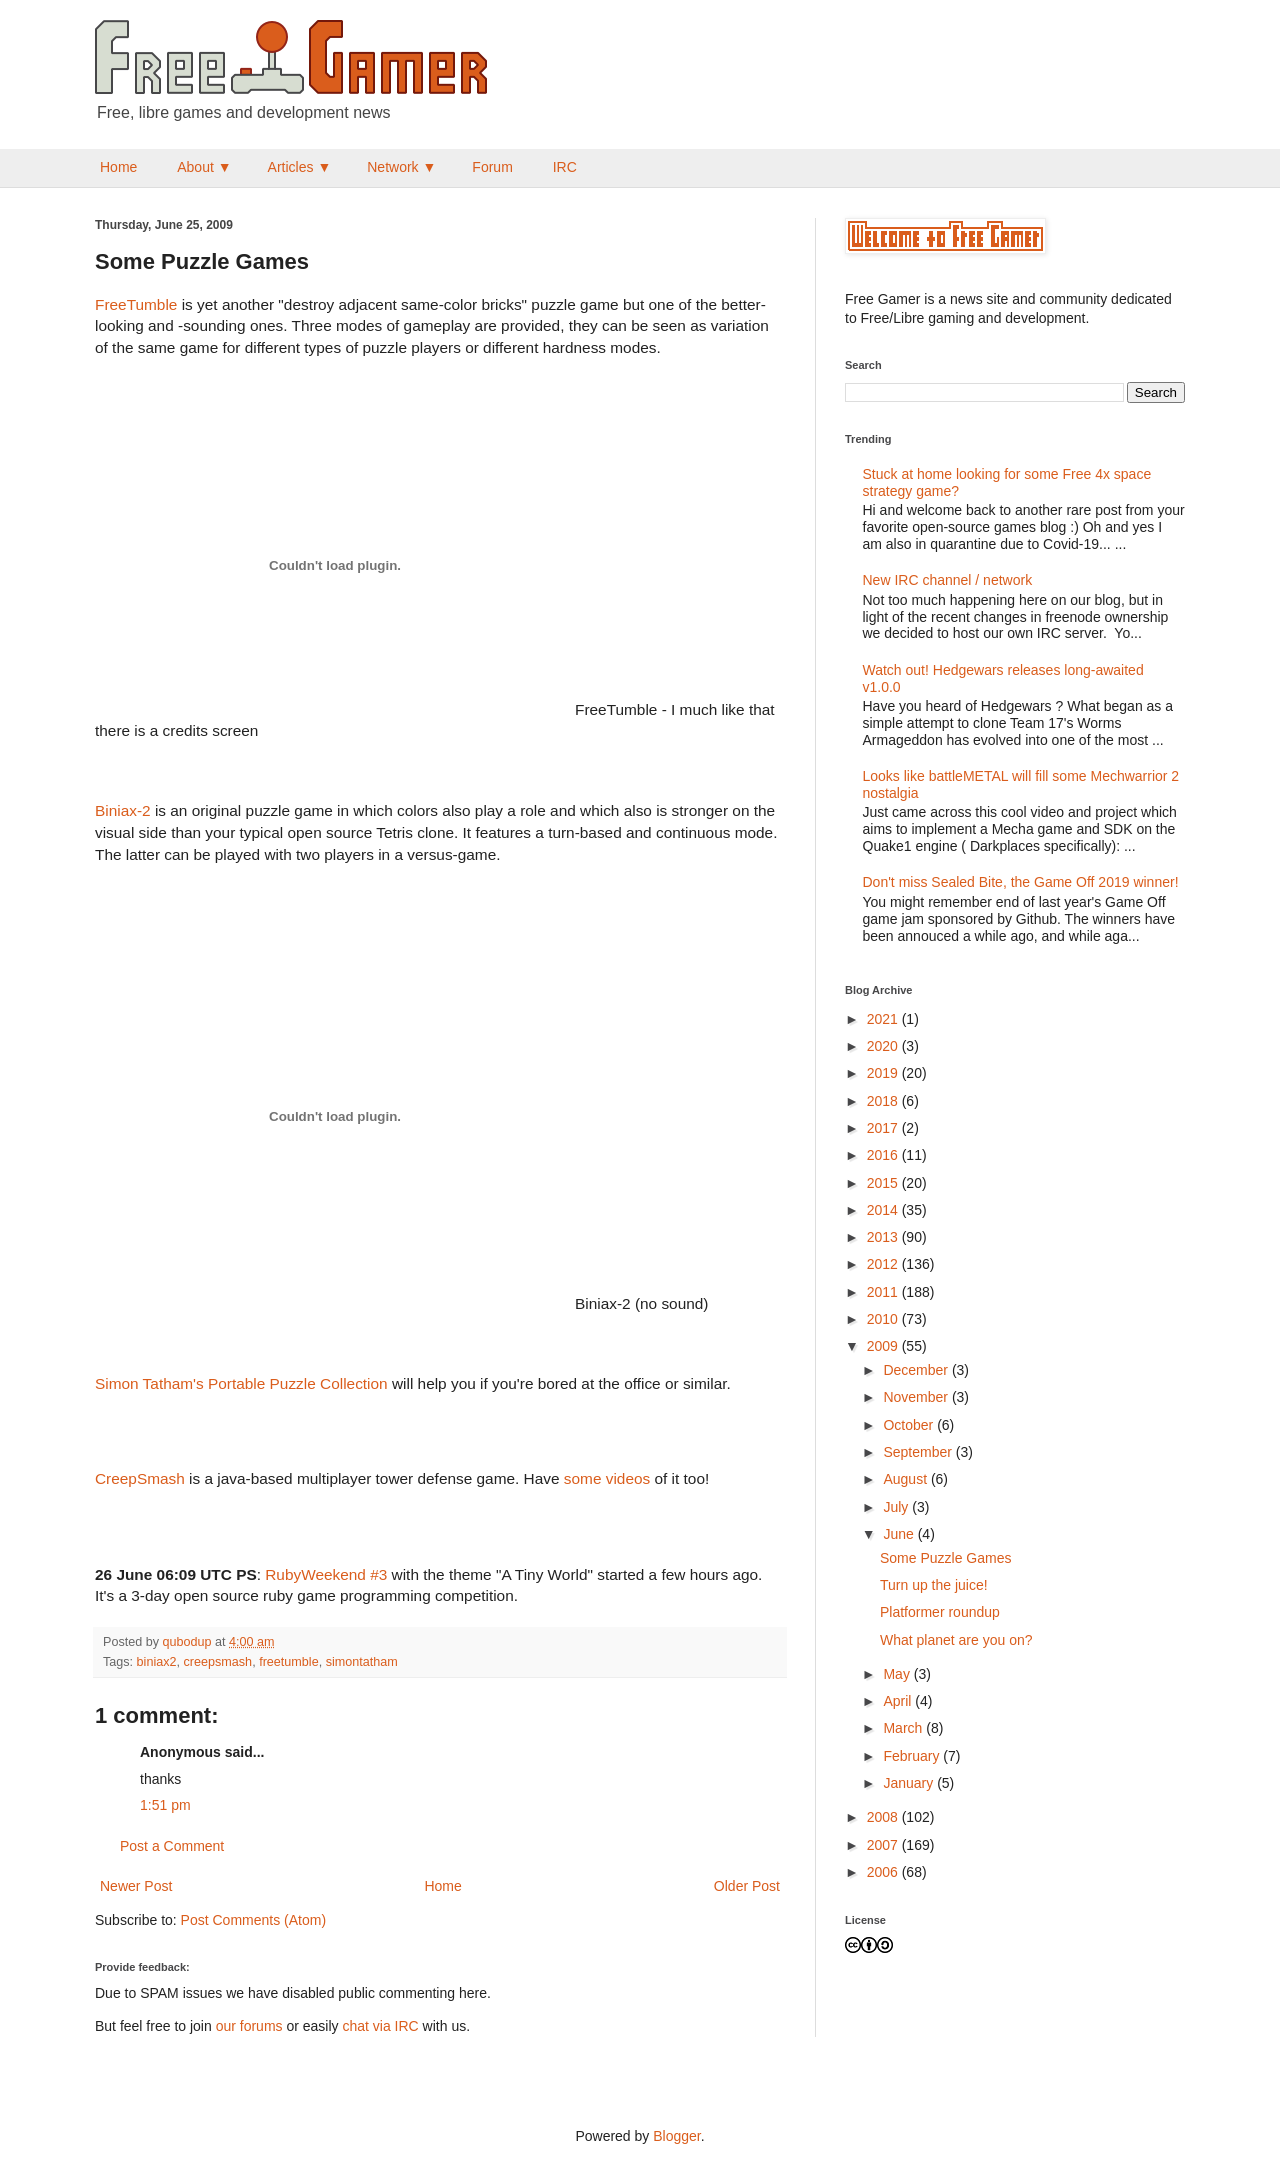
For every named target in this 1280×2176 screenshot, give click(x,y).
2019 (884, 1073)
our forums (249, 2026)
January (910, 1783)
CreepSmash (140, 1478)
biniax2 (157, 1662)
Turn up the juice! (934, 1585)
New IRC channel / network (948, 580)
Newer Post (136, 1886)
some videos (607, 1478)
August (906, 1479)
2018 (884, 1101)
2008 (884, 1817)
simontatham (362, 1662)
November (917, 1397)
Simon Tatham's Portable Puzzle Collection (241, 1383)
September (919, 1452)
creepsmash (218, 1662)
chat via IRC (380, 2026)
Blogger (676, 2136)
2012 (884, 1264)
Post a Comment (172, 1846)
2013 (884, 1237)
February (913, 1756)
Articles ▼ (300, 167)
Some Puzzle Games (946, 1558)
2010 (884, 1319)
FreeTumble (136, 304)
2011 (884, 1292)
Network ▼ (401, 167)
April (899, 1701)
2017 (884, 1128)
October (910, 1425)
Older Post (747, 1886)
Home (118, 167)
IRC (565, 167)
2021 (884, 1019)
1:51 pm (165, 1805)
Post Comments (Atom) (253, 1920)
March (904, 1728)
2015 (884, 1183)
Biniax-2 (123, 810)
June (900, 1534)
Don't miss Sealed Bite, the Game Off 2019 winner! (1021, 882)
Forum (492, 167)
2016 (884, 1155)
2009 (884, 1346)
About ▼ (204, 167)
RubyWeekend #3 (326, 1574)
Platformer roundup (940, 1612)
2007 (884, 1845)
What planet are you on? (956, 1640)
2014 (884, 1210)
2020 (884, 1046)
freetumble (289, 1662)
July (897, 1507)
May (898, 1674)
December (917, 1370)
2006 (884, 1872)
